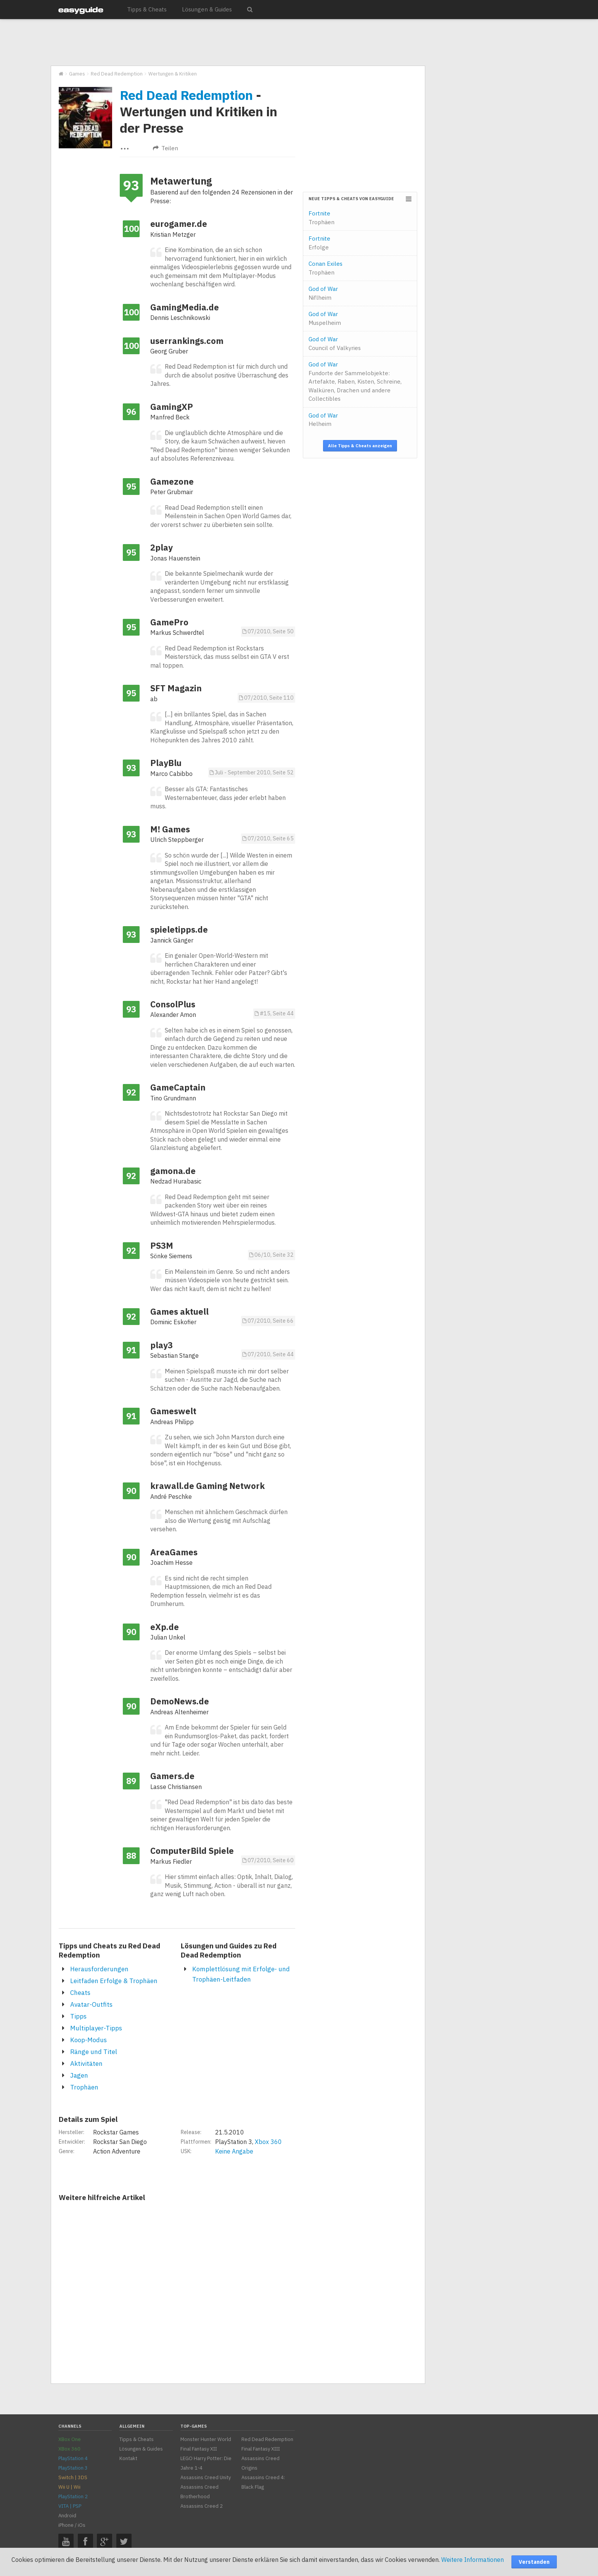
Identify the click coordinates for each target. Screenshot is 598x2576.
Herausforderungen (99, 1969)
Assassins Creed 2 (201, 2506)
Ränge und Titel (93, 2052)
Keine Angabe (234, 2151)
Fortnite (321, 218)
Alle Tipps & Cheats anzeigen (360, 445)
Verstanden (534, 2561)
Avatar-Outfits (91, 2004)
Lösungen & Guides (207, 9)
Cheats (80, 1992)
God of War (323, 293)
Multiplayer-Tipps (96, 2028)
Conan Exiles (325, 268)
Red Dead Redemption (186, 95)
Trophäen (84, 2087)
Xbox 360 (268, 2142)
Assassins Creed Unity (205, 2477)
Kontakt (128, 2458)
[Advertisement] (238, 43)
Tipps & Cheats (147, 9)
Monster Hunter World (205, 2439)
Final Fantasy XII (198, 2449)
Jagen (79, 2075)
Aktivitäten (86, 2063)
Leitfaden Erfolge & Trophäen (114, 1981)
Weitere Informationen (472, 2559)
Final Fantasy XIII (260, 2449)
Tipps (78, 2016)
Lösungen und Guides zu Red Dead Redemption (228, 1950)
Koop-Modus (88, 2040)
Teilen (165, 148)
